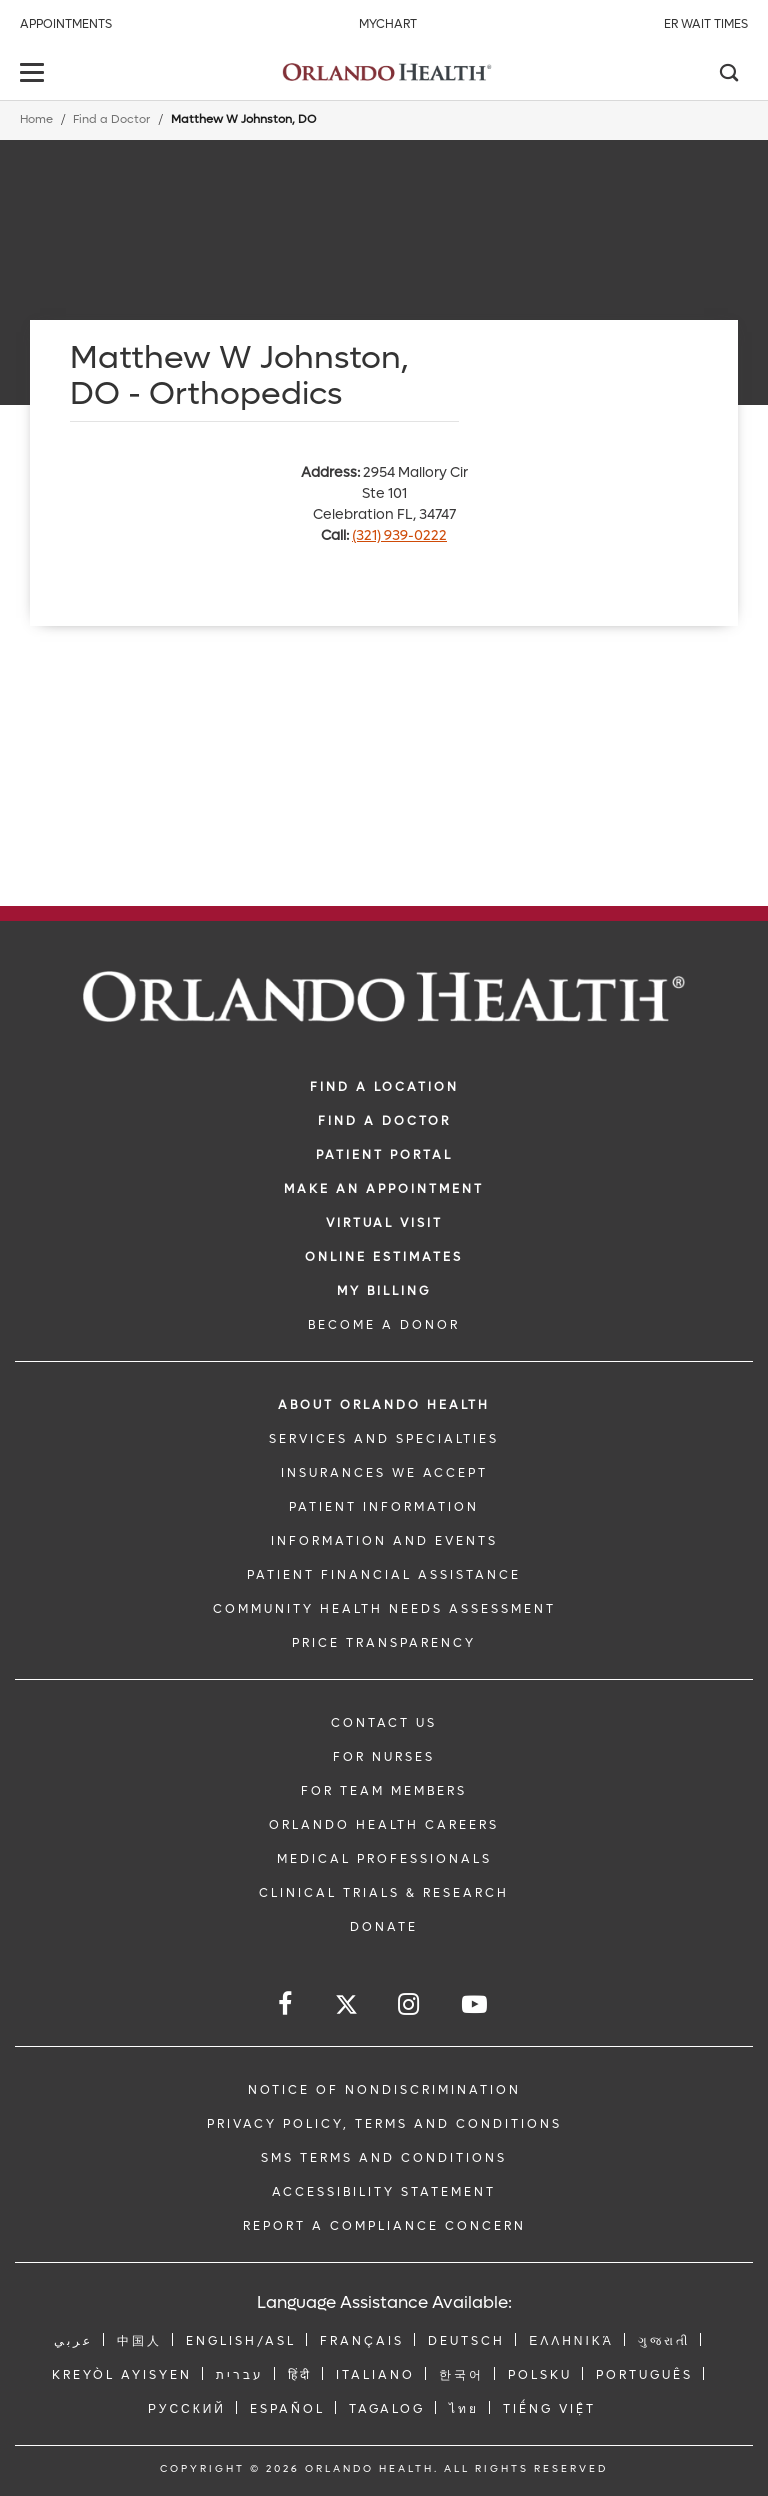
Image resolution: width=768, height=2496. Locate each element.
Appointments (66, 24)
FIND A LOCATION (384, 1087)
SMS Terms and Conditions (384, 2158)
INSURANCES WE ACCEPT (384, 1473)
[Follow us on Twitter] (346, 2007)
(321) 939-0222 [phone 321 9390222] (399, 535)
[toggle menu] (35, 74)
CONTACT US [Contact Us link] (384, 1723)
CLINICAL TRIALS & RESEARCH (384, 1893)
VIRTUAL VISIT (384, 1223)
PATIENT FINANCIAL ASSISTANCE (384, 1575)
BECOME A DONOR (384, 1325)
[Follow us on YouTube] (476, 2004)
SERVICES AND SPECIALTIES (384, 1439)
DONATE (384, 1927)
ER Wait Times (706, 24)
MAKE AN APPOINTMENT (384, 1189)
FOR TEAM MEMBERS (384, 1791)
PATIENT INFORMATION (384, 1507)
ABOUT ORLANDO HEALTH (384, 1405)
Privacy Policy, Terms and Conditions (384, 2124)
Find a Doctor (111, 119)
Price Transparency (384, 1643)
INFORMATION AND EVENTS (384, 1541)
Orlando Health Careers (384, 1825)
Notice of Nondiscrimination (384, 2090)
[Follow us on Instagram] (410, 2004)
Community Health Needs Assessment (384, 1609)
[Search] (728, 75)
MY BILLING (384, 1291)
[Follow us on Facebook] (286, 2004)
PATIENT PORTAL (384, 1155)
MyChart (388, 24)
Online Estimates (384, 1257)
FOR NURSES (384, 1757)
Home (36, 119)
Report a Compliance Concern (384, 2226)
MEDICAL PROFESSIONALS (384, 1859)
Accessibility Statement (384, 2192)
